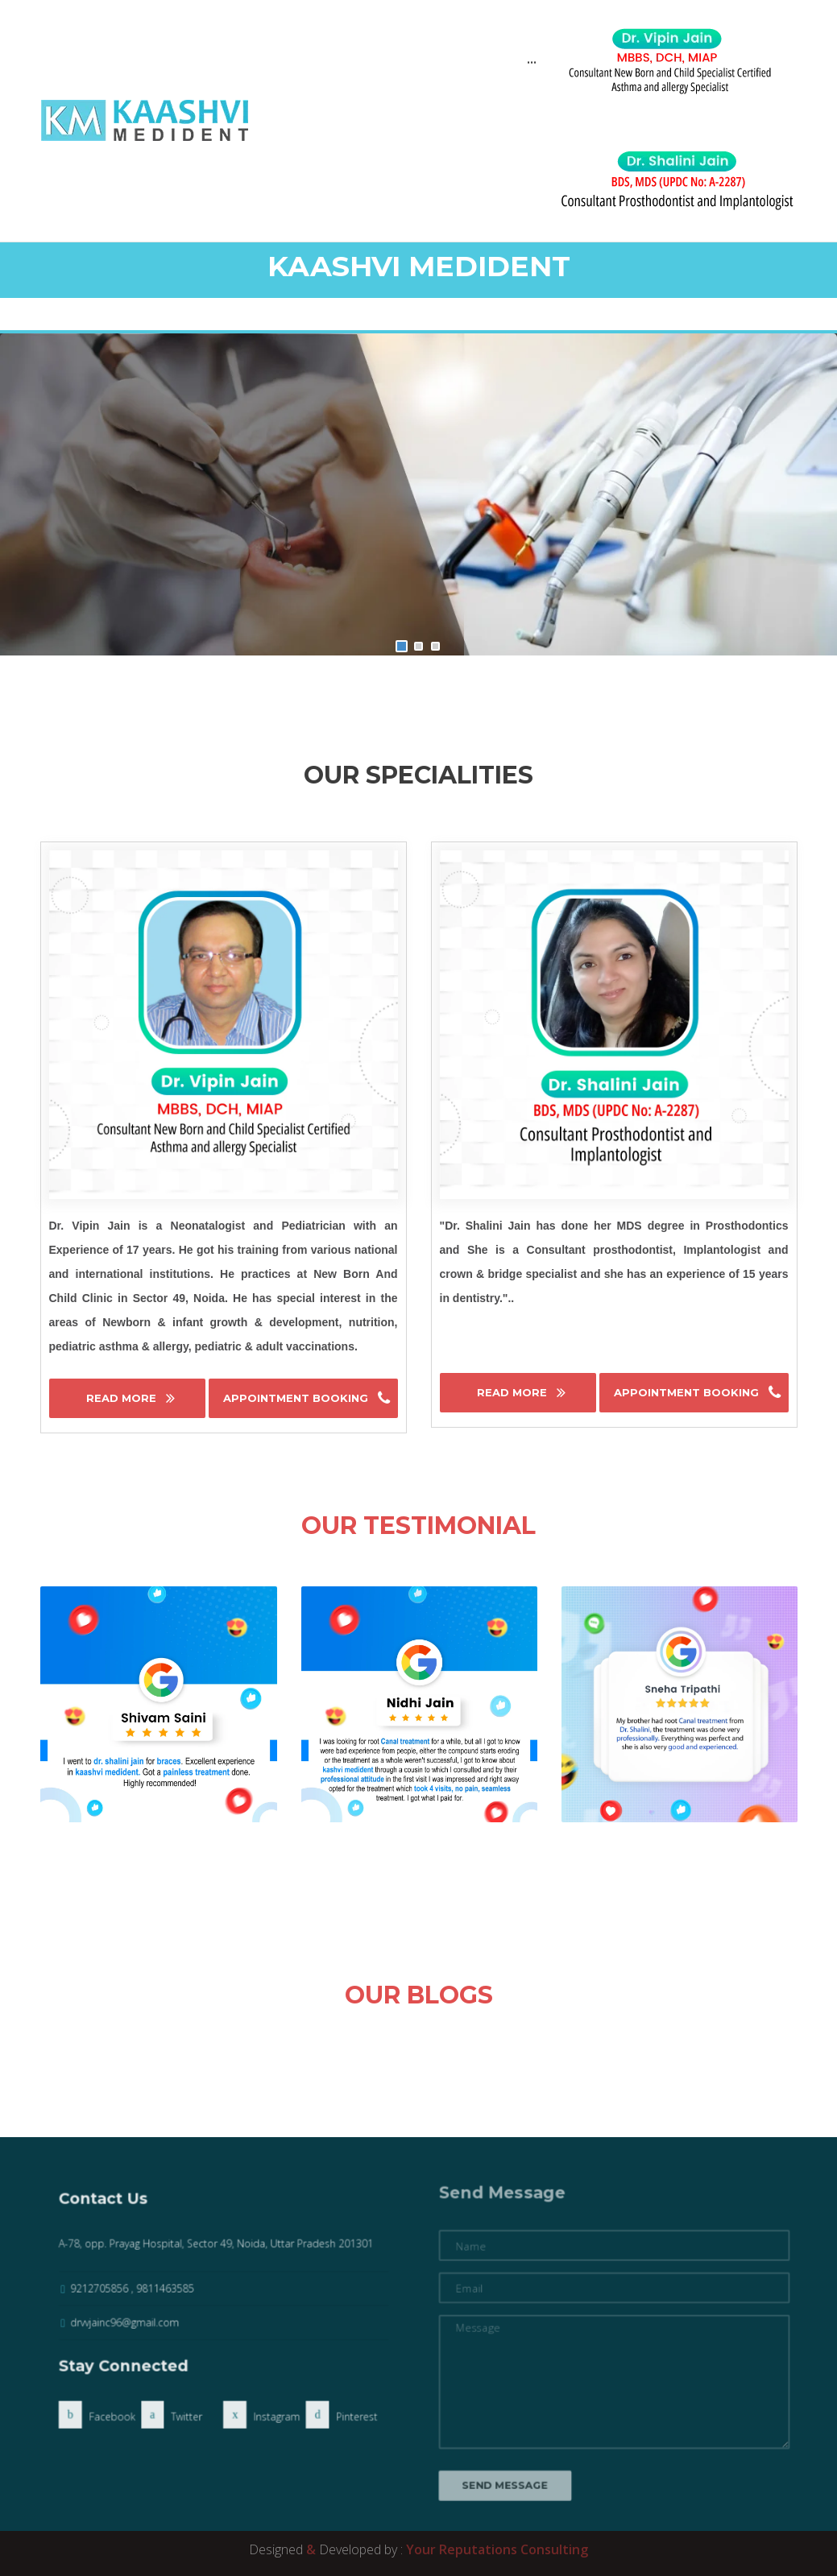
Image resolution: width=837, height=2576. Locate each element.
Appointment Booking (297, 1397)
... (532, 59)
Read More (123, 1397)
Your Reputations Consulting (497, 2549)
